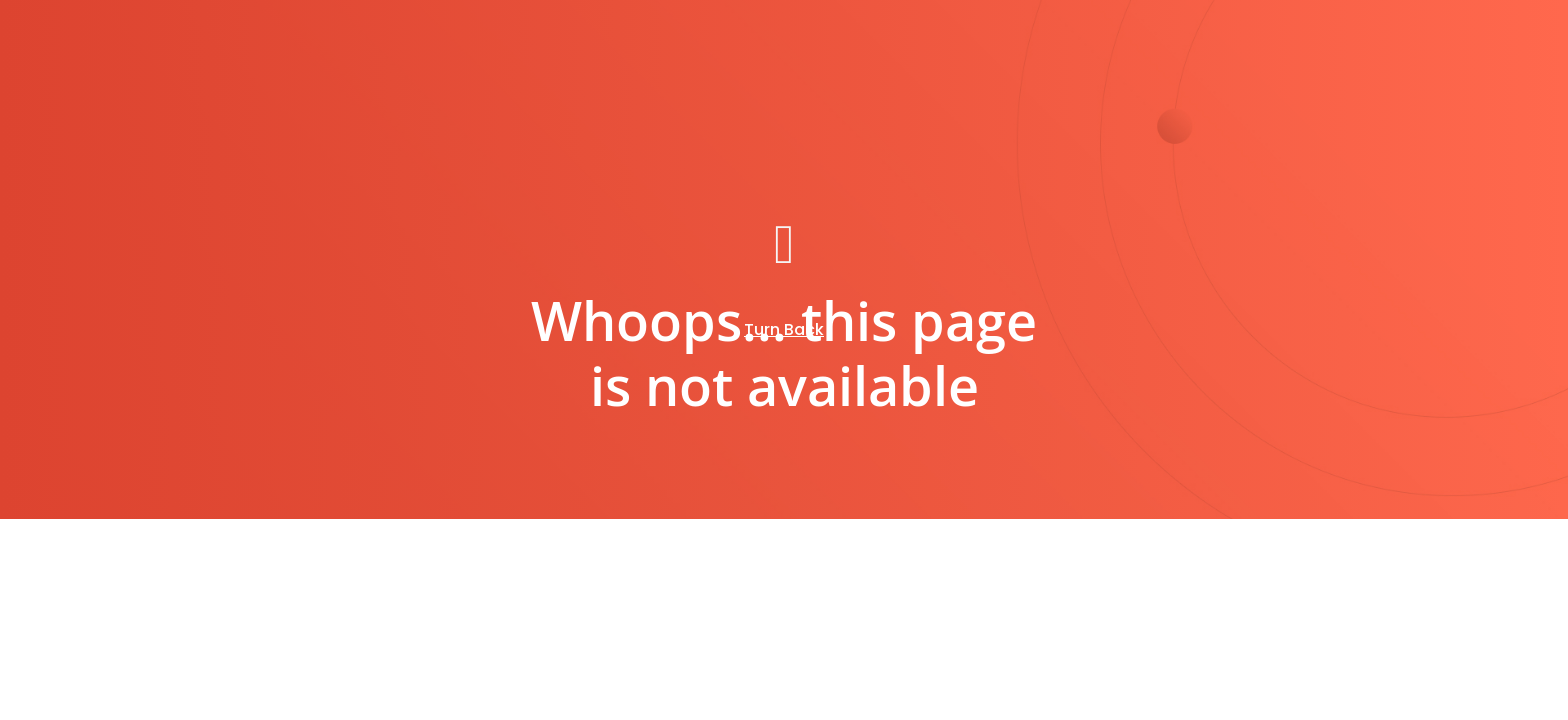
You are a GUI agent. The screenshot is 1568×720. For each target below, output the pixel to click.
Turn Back (784, 329)
